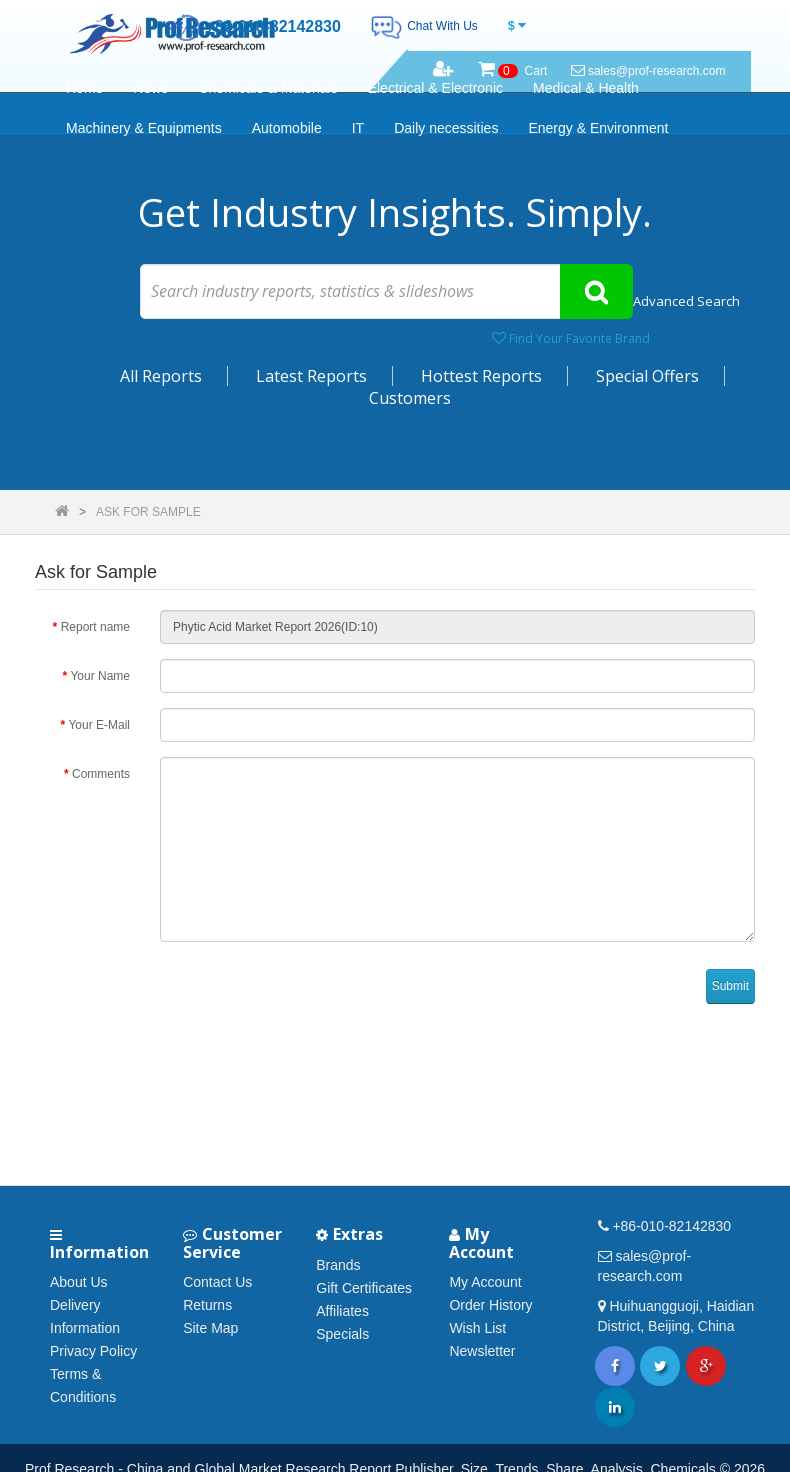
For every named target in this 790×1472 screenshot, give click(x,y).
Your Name (100, 676)
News (150, 88)
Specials (342, 1334)
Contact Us (217, 1282)
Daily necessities (446, 128)
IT (358, 128)
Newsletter (482, 1351)
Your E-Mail (99, 725)
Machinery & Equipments (144, 128)
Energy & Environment (598, 128)
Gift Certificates (364, 1288)
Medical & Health (586, 88)
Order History (490, 1305)
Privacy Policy (93, 1351)
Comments (101, 774)
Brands (338, 1265)
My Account (485, 1282)
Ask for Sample (148, 512)
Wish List (477, 1328)
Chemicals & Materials (267, 88)
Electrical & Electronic (435, 88)
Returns (207, 1305)
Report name (95, 627)
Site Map (210, 1328)
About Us (79, 1282)
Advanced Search (686, 301)
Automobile (287, 128)
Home (84, 88)
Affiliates (342, 1311)
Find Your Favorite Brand (571, 338)
